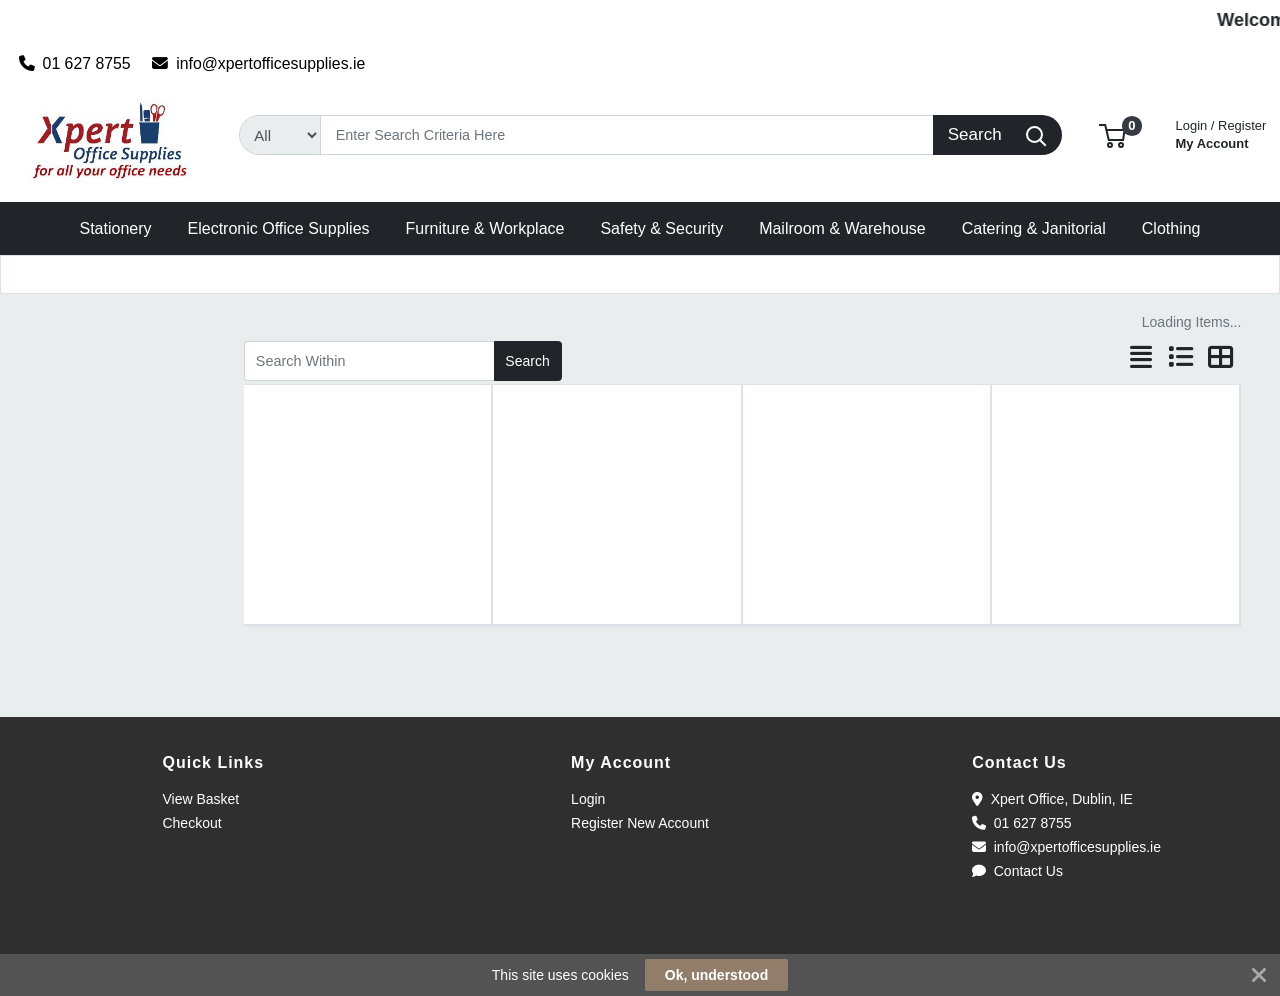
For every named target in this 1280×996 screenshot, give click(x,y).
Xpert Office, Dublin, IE (1052, 799)
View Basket (200, 799)
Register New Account (640, 823)
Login (588, 799)
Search (527, 361)
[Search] (627, 135)
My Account (1221, 132)
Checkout (191, 823)
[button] (1112, 134)
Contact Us (1017, 871)
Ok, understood (716, 975)
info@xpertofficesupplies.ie (258, 63)
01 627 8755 (75, 63)
